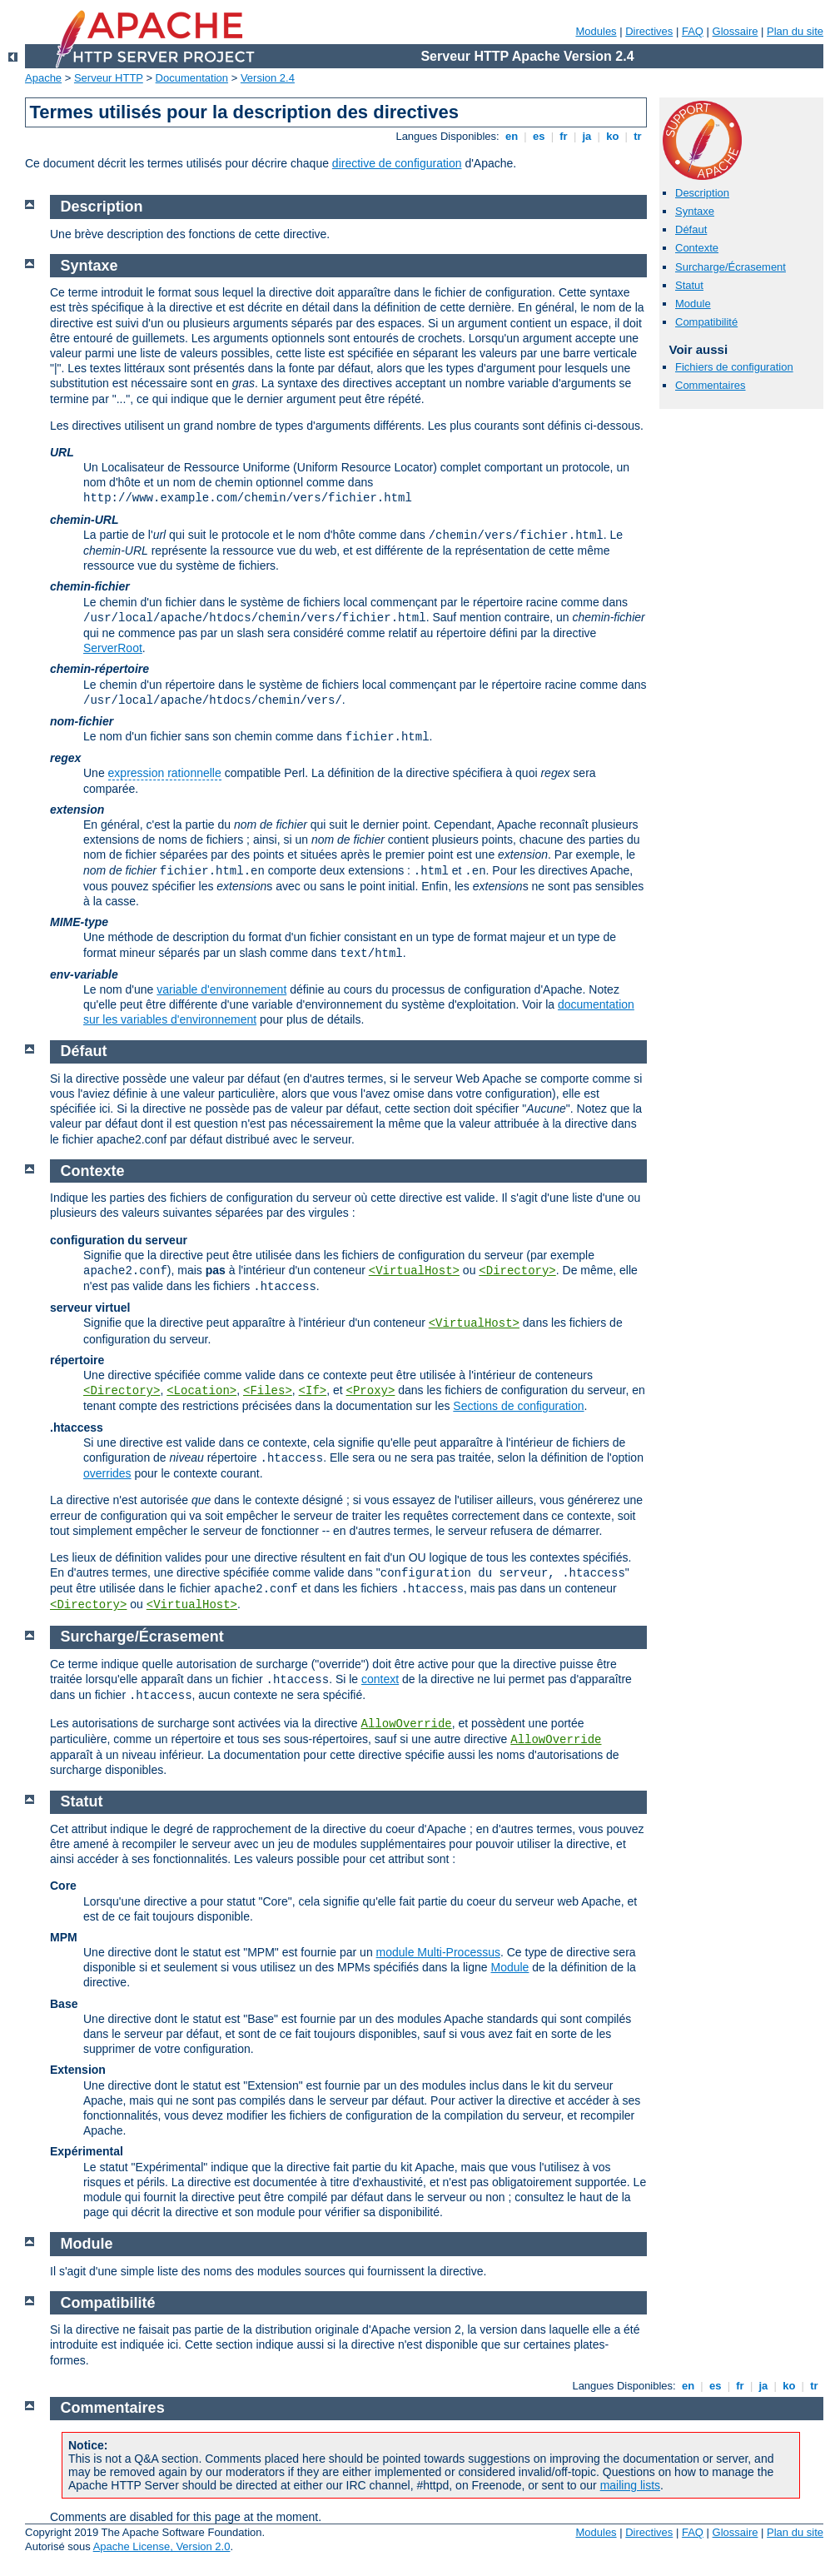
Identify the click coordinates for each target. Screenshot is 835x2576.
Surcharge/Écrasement (730, 267)
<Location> (201, 1391)
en (511, 136)
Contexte (696, 248)
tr (638, 136)
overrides (107, 1473)
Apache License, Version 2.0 (162, 2546)
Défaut (691, 229)
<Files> (267, 1391)
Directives (649, 31)
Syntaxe (694, 211)
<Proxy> (370, 1391)
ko (613, 136)
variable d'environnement (221, 989)
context (380, 1679)
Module (693, 303)
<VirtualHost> (414, 1271)
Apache (43, 78)
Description (702, 193)
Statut (689, 285)
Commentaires (710, 385)
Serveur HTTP (108, 78)
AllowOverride (406, 1724)
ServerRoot (112, 648)
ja (586, 136)
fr (564, 136)
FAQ (692, 31)
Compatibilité (706, 322)
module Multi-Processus (438, 1952)
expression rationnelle (164, 773)
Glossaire (735, 31)
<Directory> (517, 1271)
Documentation (192, 78)
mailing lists (630, 2485)
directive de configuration (397, 163)
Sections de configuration (518, 1406)
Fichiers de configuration (734, 367)
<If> (313, 1391)
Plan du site (795, 31)
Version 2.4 (268, 78)
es (538, 136)
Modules (595, 31)
